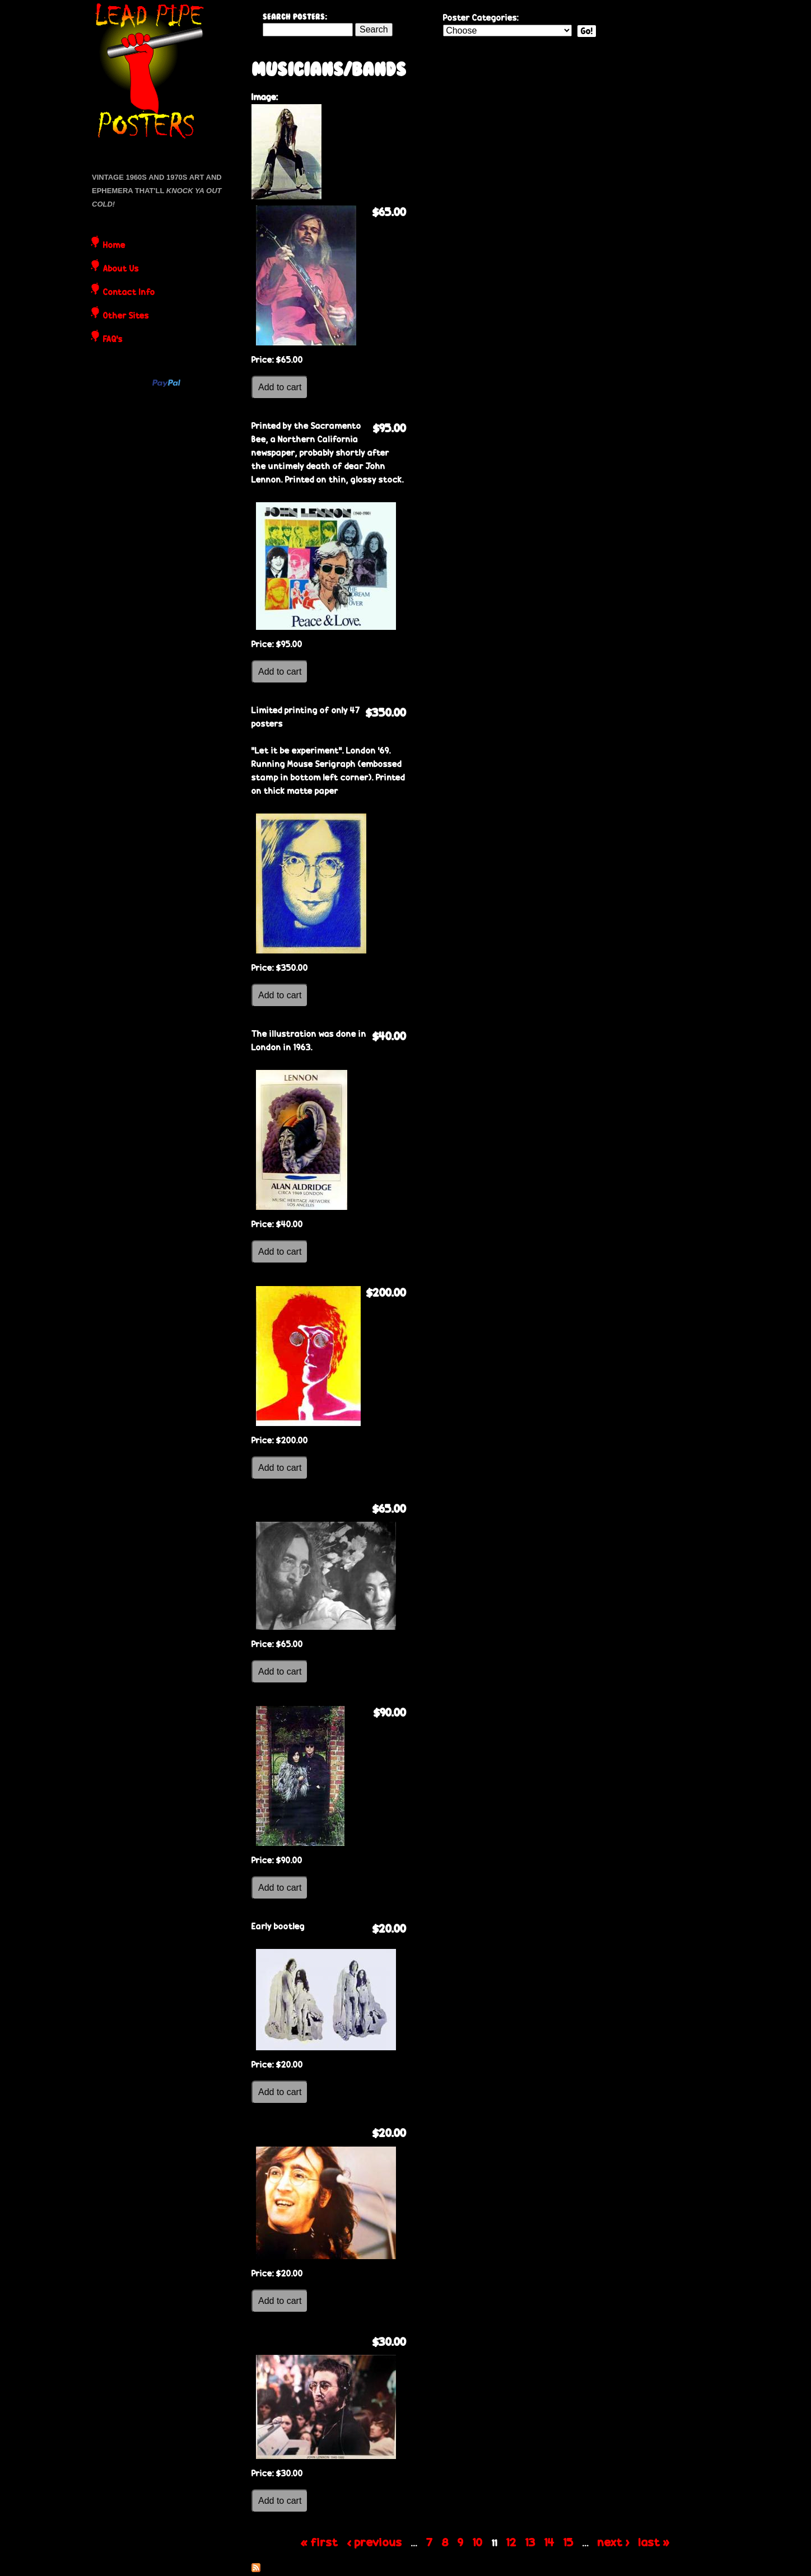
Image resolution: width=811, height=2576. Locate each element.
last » (654, 2542)
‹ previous (374, 2542)
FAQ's (113, 340)
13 (530, 2542)
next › (614, 2542)
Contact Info (129, 293)
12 (511, 2542)
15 (568, 2542)
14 (549, 2542)
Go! (587, 31)
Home (114, 246)
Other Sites (126, 316)
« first (319, 2542)
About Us (121, 269)
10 (478, 2542)
